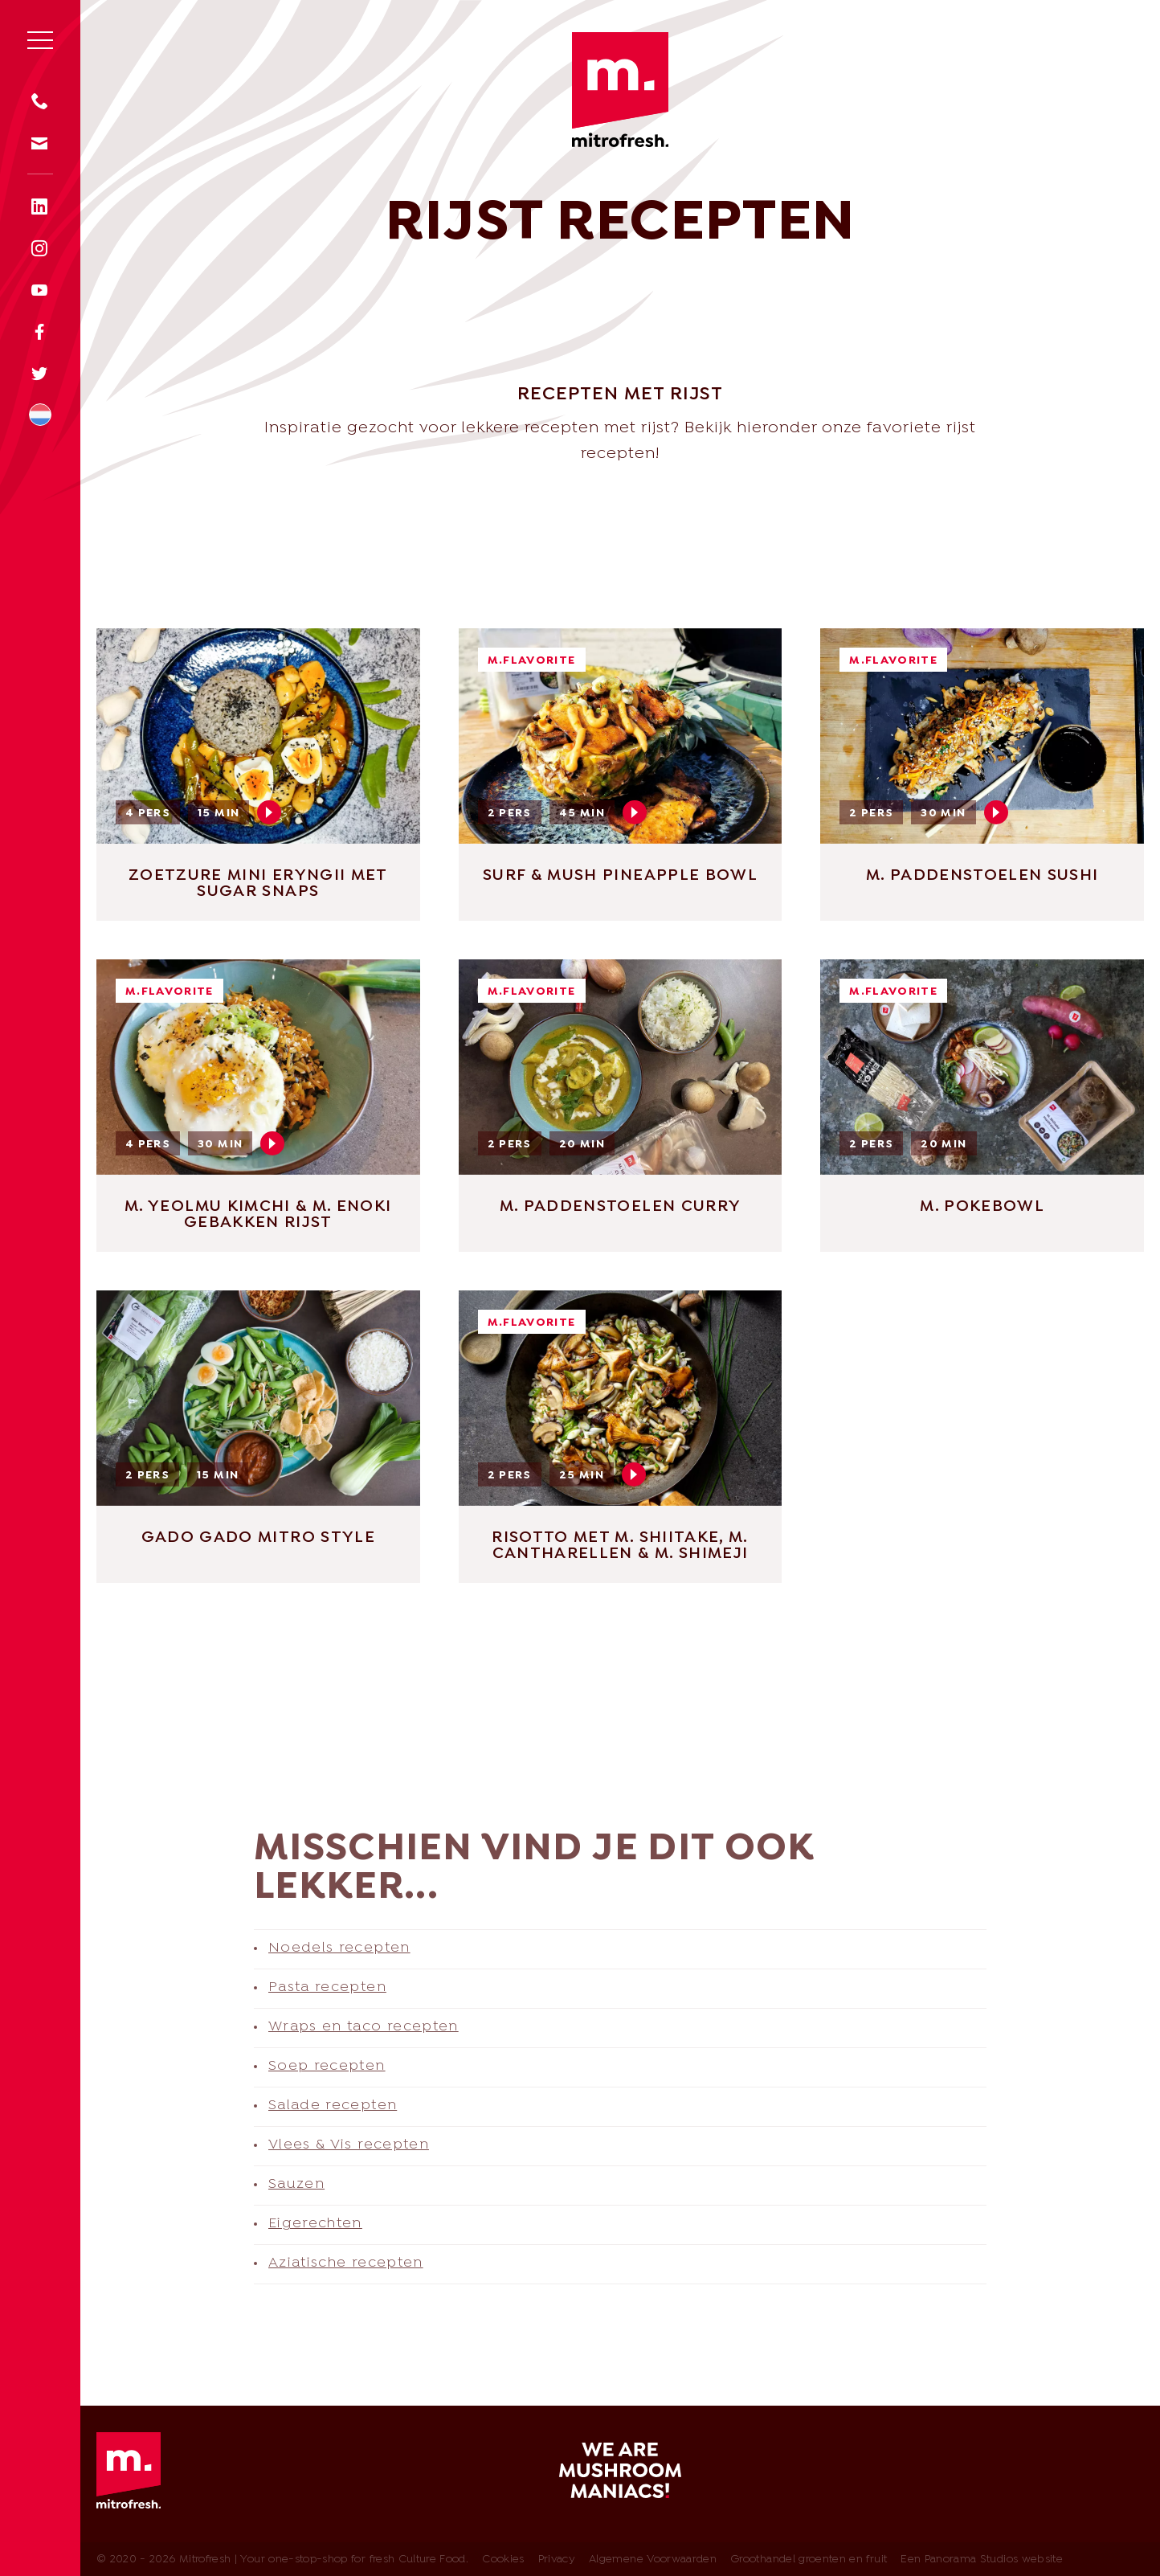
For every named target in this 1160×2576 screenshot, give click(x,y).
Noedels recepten (339, 1948)
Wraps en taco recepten (363, 2026)
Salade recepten (332, 2105)
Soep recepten (327, 2066)
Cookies (503, 2559)
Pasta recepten (327, 1987)
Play (269, 812)
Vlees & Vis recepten (348, 2144)
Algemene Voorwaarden (653, 2559)
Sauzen (296, 2184)
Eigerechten (315, 2223)
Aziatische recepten (345, 2263)
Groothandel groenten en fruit (808, 2559)
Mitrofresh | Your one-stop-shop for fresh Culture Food (620, 89)
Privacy (556, 2559)
